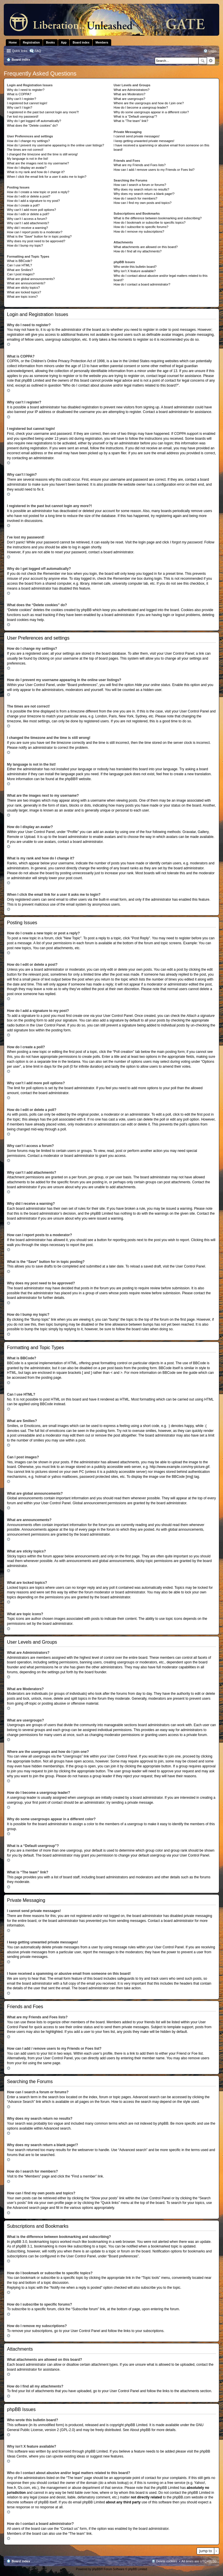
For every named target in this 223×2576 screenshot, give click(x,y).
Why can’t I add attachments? (28, 223)
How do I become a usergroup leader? (141, 107)
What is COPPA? (19, 94)
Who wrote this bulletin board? (135, 266)
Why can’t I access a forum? (27, 218)
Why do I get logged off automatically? (34, 121)
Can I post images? (21, 274)
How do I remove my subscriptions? (139, 231)
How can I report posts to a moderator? (34, 232)
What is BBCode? (19, 261)
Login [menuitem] (212, 51)
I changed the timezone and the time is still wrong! (42, 154)
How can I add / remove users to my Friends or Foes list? (154, 169)
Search (202, 60)
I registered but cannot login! (27, 103)
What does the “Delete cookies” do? (32, 125)
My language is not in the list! (27, 158)
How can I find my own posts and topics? (142, 202)
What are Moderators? (129, 94)
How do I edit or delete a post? (28, 196)
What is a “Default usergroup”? (135, 116)
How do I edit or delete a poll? (28, 214)
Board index (21, 2561)
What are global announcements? (31, 279)
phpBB (70, 779)
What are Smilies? (20, 270)
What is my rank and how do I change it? (36, 172)
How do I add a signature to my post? (33, 200)
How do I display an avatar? (26, 167)
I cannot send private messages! (136, 136)
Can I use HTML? (19, 265)
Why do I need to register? (25, 89)
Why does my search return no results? (141, 189)
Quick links (19, 51)
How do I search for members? (135, 198)
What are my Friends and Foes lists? (140, 165)
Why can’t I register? (21, 98)
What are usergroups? (129, 98)
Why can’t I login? (19, 107)
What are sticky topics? (23, 287)
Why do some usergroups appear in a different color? (151, 112)
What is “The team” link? (131, 121)
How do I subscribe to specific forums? (141, 227)
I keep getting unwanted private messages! (144, 141)
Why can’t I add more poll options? (31, 209)
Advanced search (211, 60)
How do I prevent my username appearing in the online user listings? (55, 145)
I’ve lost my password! (22, 116)
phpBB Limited (136, 2425)
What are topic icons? (22, 296)
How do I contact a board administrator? (142, 284)
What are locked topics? (24, 292)
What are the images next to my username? (38, 163)
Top (14, 344)
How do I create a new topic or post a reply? (38, 192)
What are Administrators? (132, 89)
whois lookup (117, 2483)
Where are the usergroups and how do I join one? (149, 103)
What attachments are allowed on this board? (146, 247)
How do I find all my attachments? (137, 251)
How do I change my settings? (28, 141)
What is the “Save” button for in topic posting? (39, 236)
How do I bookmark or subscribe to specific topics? (150, 222)
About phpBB (140, 2430)
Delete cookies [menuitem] (166, 2561)
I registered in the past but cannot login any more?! (43, 112)
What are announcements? (26, 283)
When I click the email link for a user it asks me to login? (46, 176)
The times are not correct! (25, 149)
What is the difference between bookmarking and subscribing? (158, 218)
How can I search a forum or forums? (140, 184)
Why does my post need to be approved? (36, 241)
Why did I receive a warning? (27, 227)
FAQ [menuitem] (38, 51)
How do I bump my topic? (25, 245)
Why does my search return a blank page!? (144, 193)
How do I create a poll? (23, 205)
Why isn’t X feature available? (135, 271)
